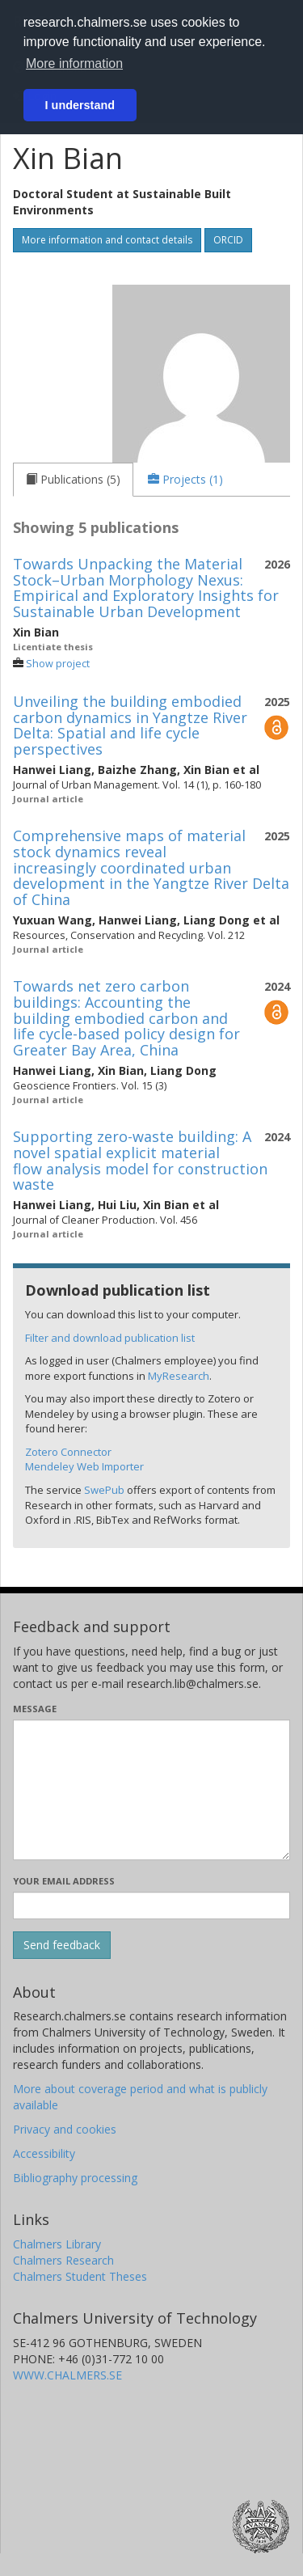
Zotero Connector (68, 1452)
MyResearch (178, 1375)
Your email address (64, 1881)
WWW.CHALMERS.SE (67, 2375)
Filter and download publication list (110, 1337)
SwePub (104, 1490)
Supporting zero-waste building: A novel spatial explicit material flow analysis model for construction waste (140, 1160)
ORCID (228, 240)
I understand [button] (80, 105)
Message (35, 1709)
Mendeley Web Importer (84, 1466)
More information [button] (74, 63)
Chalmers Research (63, 2260)
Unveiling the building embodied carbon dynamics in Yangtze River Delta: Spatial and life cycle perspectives (130, 725)
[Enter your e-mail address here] (151, 1905)
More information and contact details (107, 240)
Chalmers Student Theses (80, 2276)
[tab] (73, 480)
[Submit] (62, 1945)
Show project (58, 663)
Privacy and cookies (64, 2129)
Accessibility (44, 2153)
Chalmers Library (57, 2244)
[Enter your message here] (151, 1789)
